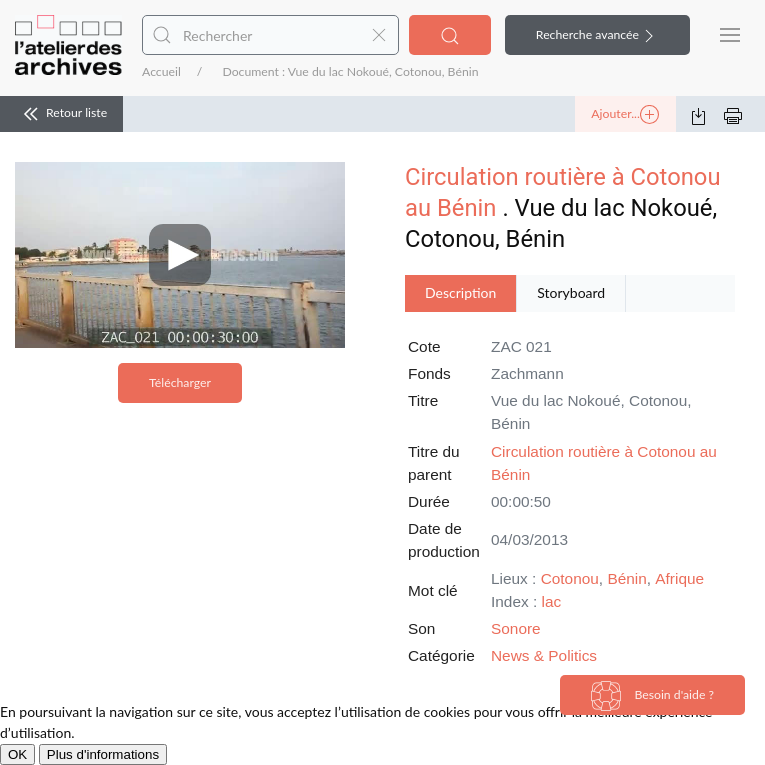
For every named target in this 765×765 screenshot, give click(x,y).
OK (17, 754)
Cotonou (570, 578)
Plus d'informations (103, 754)
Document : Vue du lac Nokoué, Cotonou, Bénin (350, 71)
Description (460, 292)
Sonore (516, 628)
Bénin (626, 578)
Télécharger (180, 382)
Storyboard (571, 292)
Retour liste (61, 114)
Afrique (679, 578)
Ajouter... (625, 115)
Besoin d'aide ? (652, 696)
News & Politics (544, 655)
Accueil (161, 71)
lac (551, 601)
